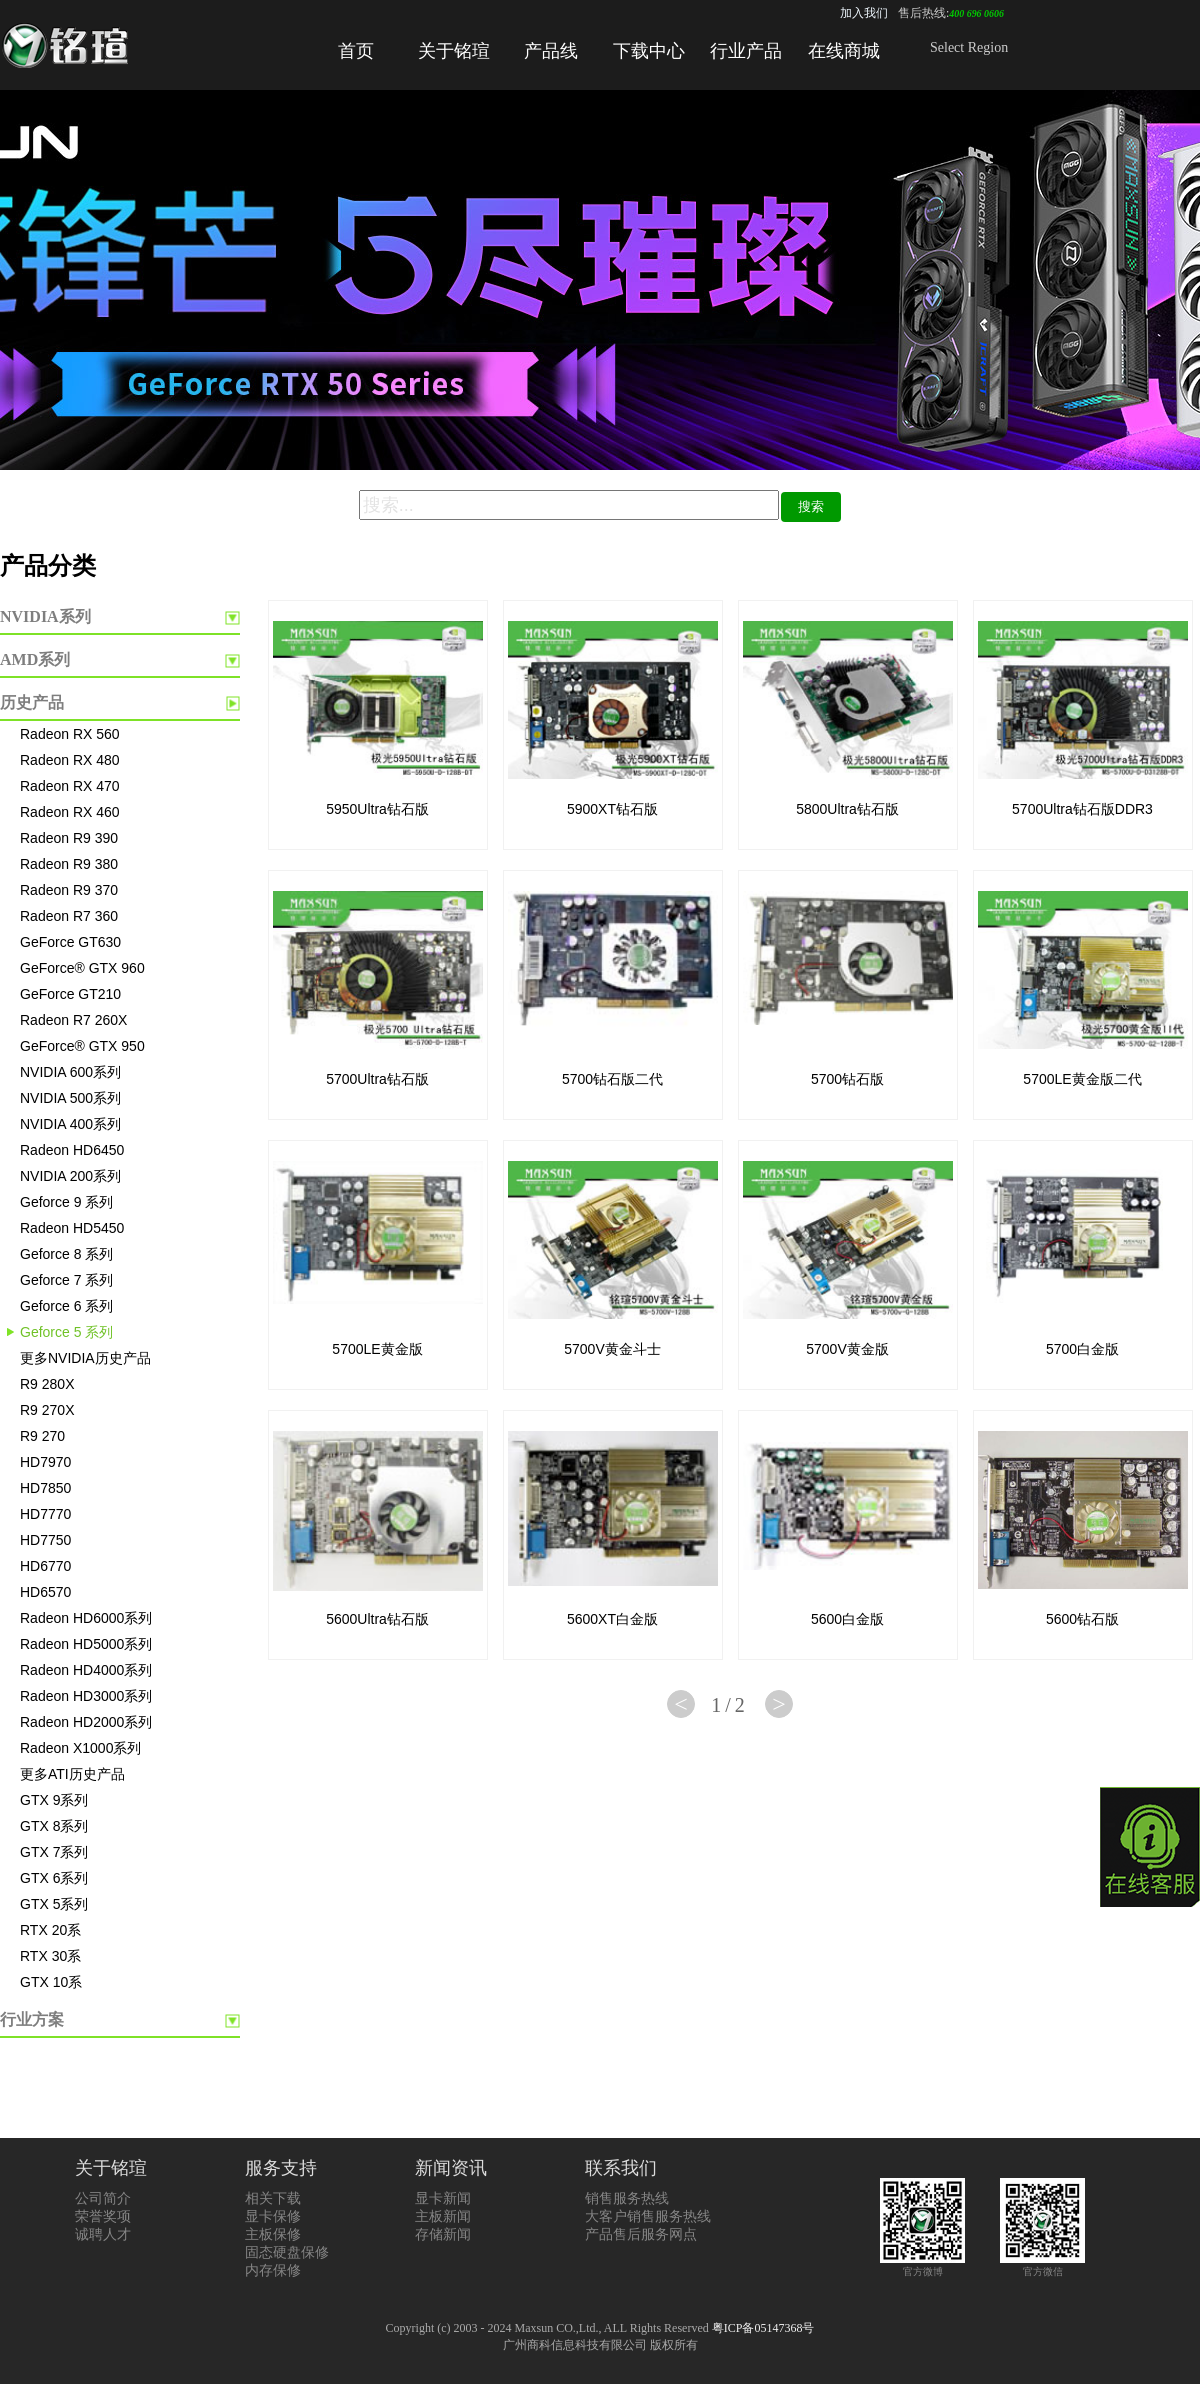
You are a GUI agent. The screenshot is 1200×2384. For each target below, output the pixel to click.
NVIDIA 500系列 (70, 1098)
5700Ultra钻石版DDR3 (1082, 809)
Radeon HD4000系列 (86, 1670)
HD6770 (45, 1566)
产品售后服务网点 (641, 2234)
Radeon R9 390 (69, 838)
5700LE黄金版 (377, 1349)
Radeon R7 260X (73, 1020)
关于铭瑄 (454, 51)
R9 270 (42, 1436)
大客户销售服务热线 (648, 2216)
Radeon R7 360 (69, 916)
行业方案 (32, 2019)
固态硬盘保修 (287, 2252)
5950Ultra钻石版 (377, 809)
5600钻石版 (1082, 1619)
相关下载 (273, 2198)
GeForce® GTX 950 (82, 1046)
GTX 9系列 (54, 1800)
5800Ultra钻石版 (847, 809)
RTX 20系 (50, 1930)
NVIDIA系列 (45, 616)
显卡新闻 (443, 2198)
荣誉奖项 (103, 2216)
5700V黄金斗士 (612, 1349)
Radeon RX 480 (70, 760)
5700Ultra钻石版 (377, 1079)
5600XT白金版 (612, 1619)
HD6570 (45, 1592)
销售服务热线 (627, 2198)
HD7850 (45, 1488)
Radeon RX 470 (70, 786)
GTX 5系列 (54, 1904)
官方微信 (1042, 2265)
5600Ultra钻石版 (377, 1619)
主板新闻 (443, 2216)
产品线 (551, 51)
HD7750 (45, 1540)
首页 (356, 51)
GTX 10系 (51, 1982)
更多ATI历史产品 (72, 1774)
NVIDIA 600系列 (70, 1072)
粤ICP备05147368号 (763, 2328)
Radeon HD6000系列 (86, 1618)
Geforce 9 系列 (66, 1202)
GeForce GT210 (70, 994)
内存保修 (273, 2270)
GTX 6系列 (54, 1878)
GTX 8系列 (54, 1826)
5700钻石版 (847, 1079)
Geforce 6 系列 (66, 1306)
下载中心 (649, 51)
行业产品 (746, 51)
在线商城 (844, 51)
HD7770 (45, 1514)
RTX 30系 (50, 1956)
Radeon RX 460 (70, 812)
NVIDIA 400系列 (70, 1124)
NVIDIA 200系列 (70, 1176)
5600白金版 (847, 1619)
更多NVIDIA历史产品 (85, 1358)
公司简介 (103, 2198)
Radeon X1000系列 (80, 1748)
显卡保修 (273, 2216)
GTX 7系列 (54, 1852)
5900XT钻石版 (612, 809)
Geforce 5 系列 (66, 1332)
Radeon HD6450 (72, 1150)
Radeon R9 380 (69, 864)
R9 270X (47, 1410)
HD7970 (45, 1462)
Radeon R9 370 (69, 890)
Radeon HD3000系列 (86, 1696)
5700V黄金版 (847, 1349)
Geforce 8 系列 (66, 1254)
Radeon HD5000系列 (86, 1644)
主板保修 (273, 2234)
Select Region (969, 47)
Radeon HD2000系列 (86, 1722)
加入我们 (864, 13)
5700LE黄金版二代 (1082, 1079)
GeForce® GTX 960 (82, 968)
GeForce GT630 (70, 942)
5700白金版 (1082, 1349)
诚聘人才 (103, 2234)
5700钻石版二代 (612, 1079)
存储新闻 (443, 2234)
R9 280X (47, 1384)
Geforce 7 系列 (66, 1280)
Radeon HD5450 (72, 1228)
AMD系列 (35, 659)
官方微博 (922, 2265)
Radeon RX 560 (70, 734)
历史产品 (32, 702)
